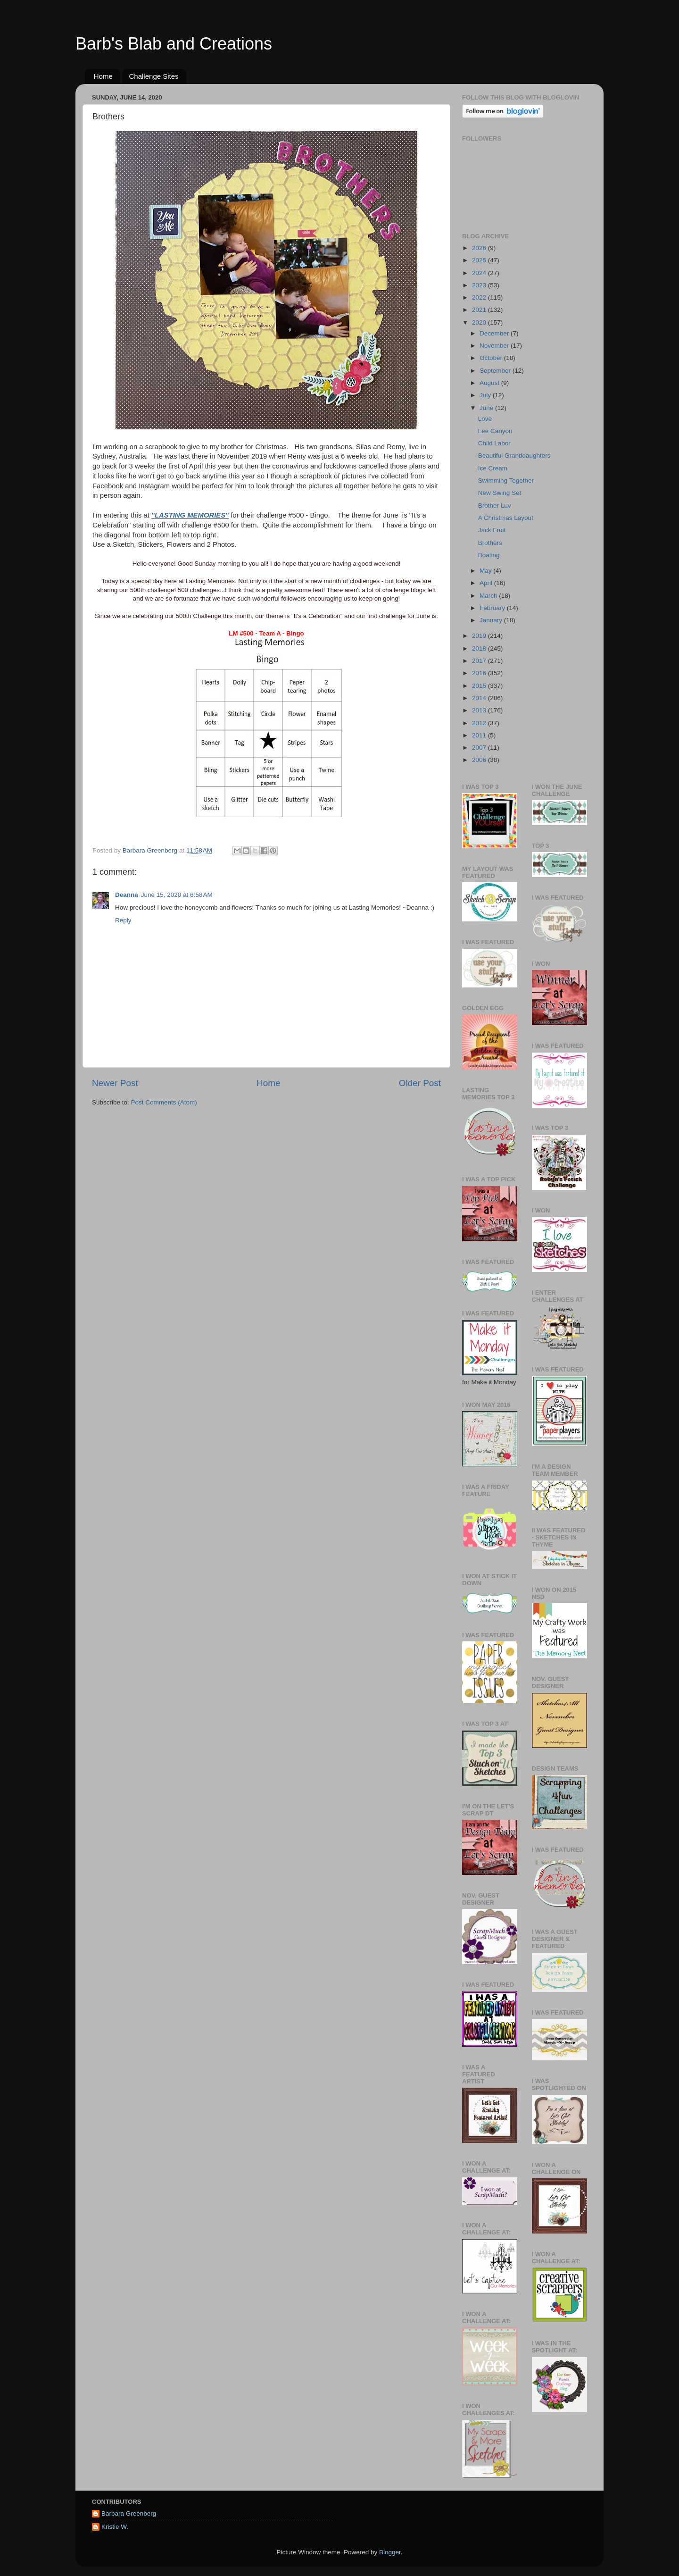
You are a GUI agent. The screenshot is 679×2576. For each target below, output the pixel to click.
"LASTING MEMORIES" (190, 515)
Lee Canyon (495, 431)
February (493, 607)
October (492, 357)
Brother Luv (494, 505)
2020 (480, 322)
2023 (480, 285)
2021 (480, 309)
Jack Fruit (492, 530)
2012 (480, 723)
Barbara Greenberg (128, 2513)
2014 (480, 698)
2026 (480, 247)
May (486, 570)
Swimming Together (506, 480)
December (495, 333)
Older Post (420, 1083)
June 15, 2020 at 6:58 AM (177, 894)
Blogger (390, 2552)
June (487, 407)
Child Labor (494, 443)
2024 (480, 272)
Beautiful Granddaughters (514, 455)
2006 (480, 759)
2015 (480, 685)
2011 (480, 735)
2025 (480, 260)
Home (103, 76)
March (489, 595)
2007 (480, 747)
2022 (480, 297)
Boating (489, 555)
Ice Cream (492, 468)
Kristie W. (114, 2526)
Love (485, 418)
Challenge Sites (154, 76)
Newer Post (115, 1083)
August (490, 382)
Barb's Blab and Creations (173, 43)
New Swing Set (500, 492)
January (492, 620)
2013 (480, 710)
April (487, 582)
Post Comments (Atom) (164, 1102)
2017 (480, 660)
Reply (123, 920)
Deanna (126, 894)
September (496, 370)
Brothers (490, 542)
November (495, 345)
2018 (480, 648)
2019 (480, 635)
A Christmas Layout (505, 517)
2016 (480, 673)
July (486, 395)
